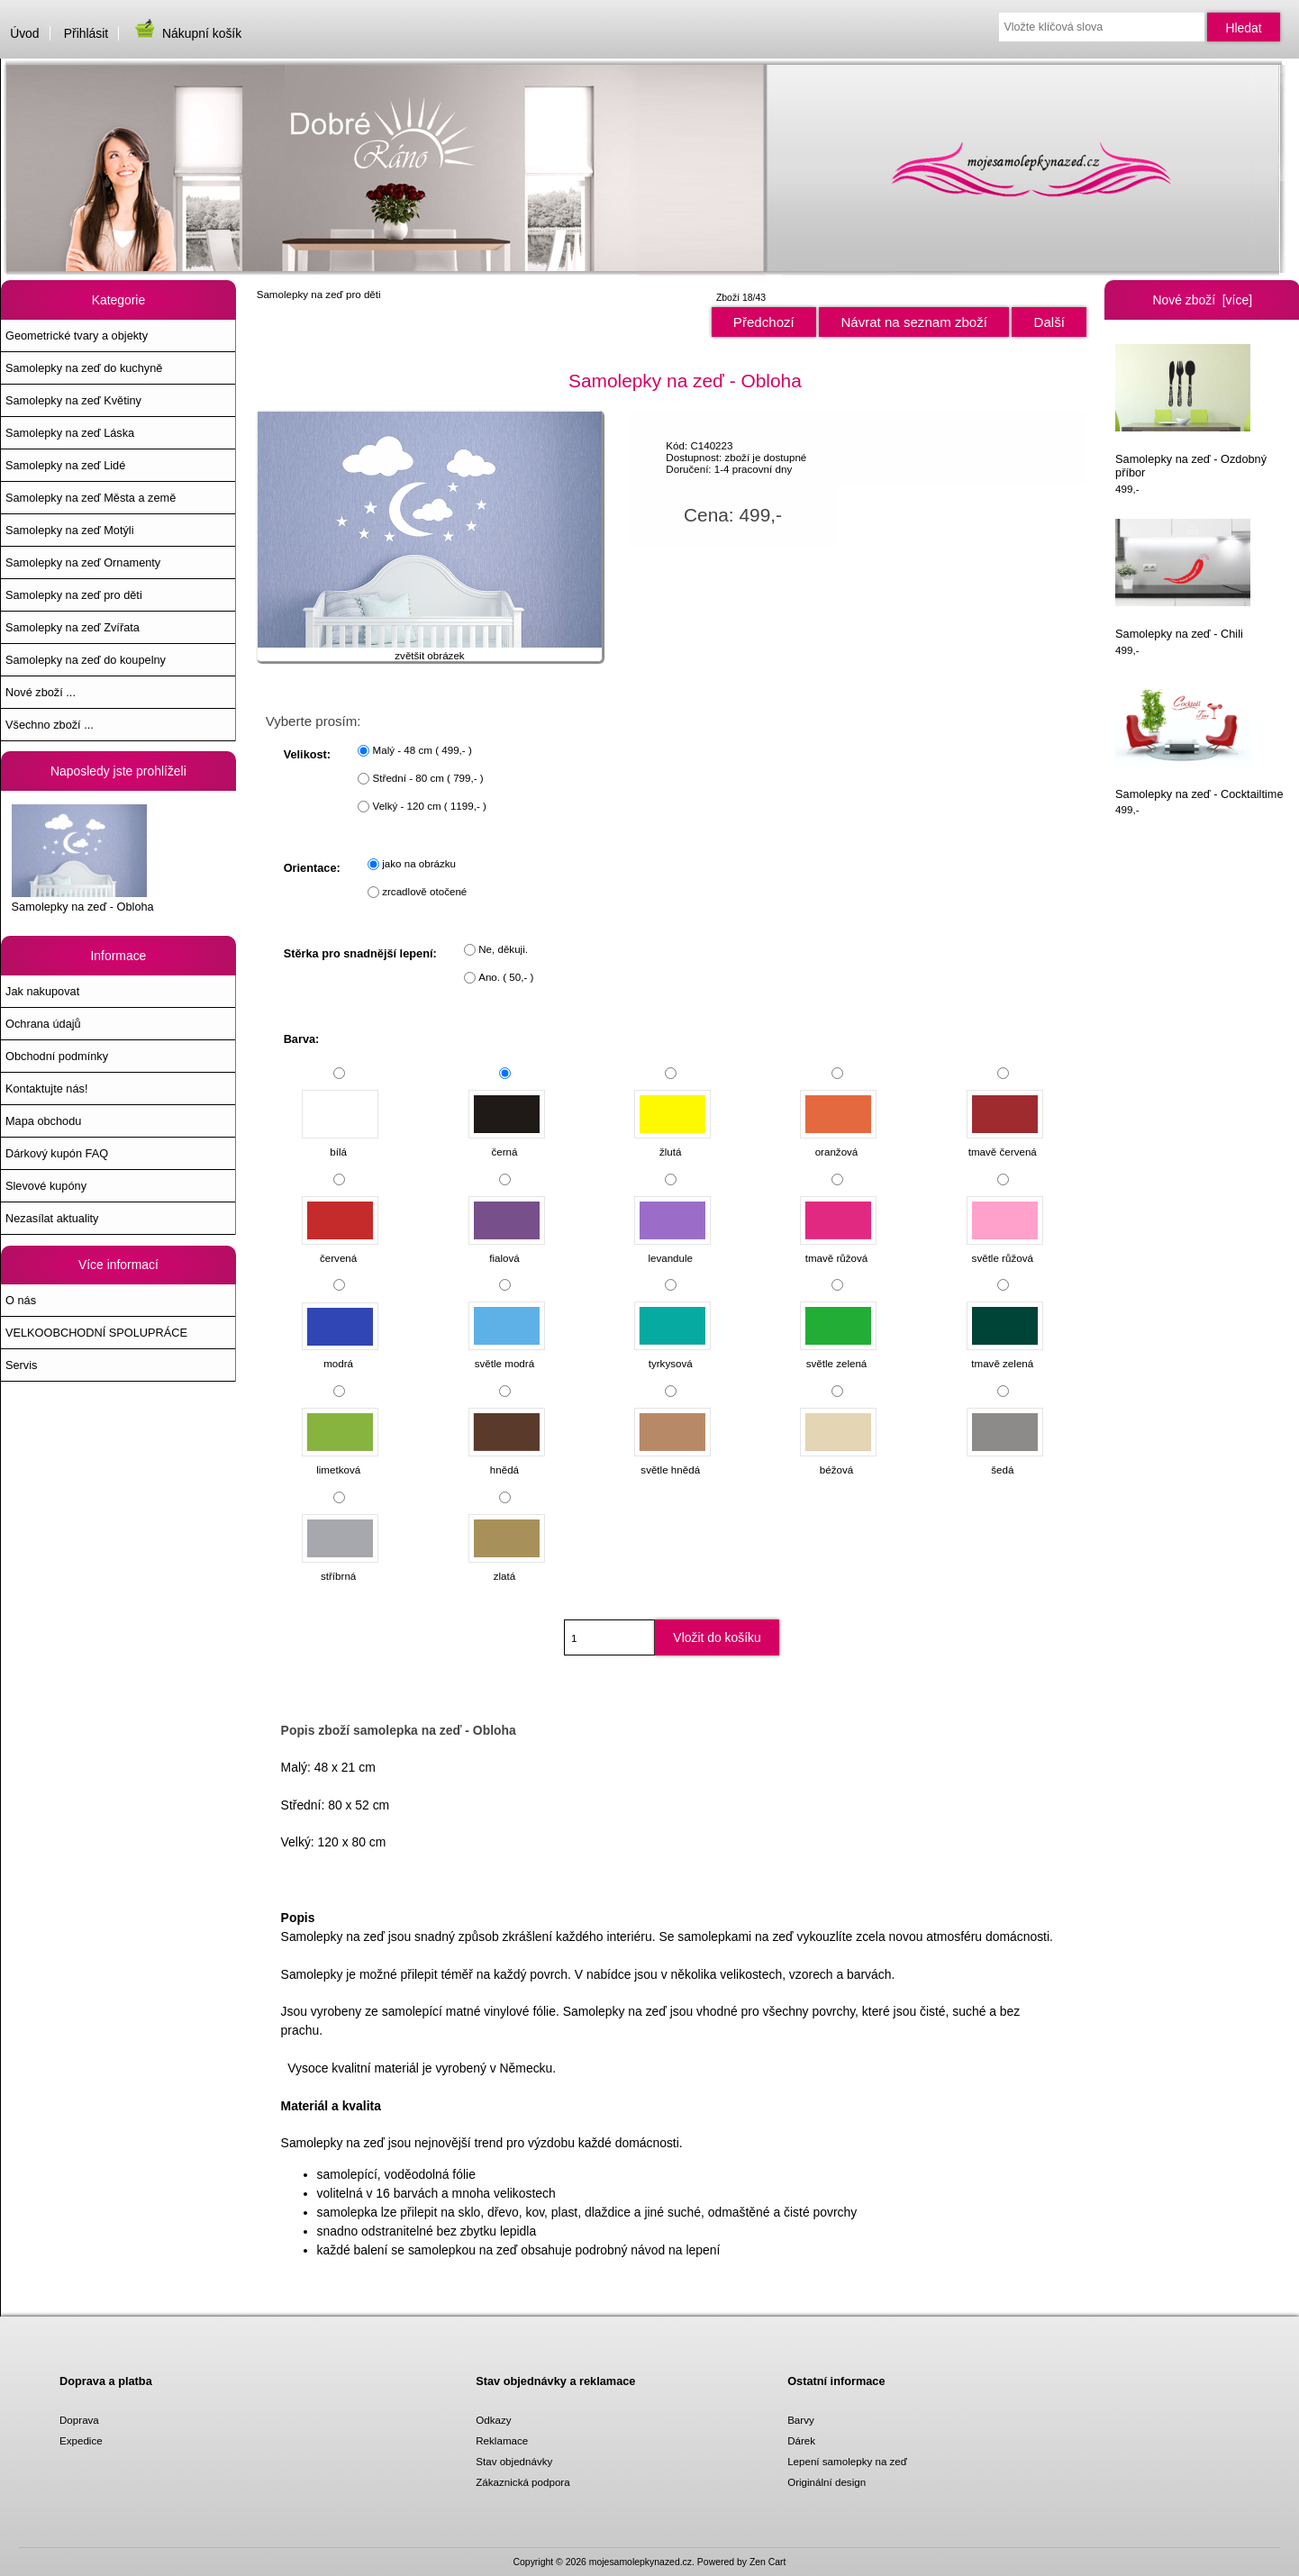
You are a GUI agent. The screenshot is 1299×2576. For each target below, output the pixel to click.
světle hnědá (672, 1461)
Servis (21, 1365)
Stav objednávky (514, 2461)
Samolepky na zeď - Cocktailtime (1199, 740)
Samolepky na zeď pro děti (319, 294)
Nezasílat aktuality (51, 1218)
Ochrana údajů (43, 1023)
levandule (672, 1249)
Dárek (801, 2440)
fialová (507, 1249)
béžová (838, 1461)
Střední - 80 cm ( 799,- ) (428, 779)
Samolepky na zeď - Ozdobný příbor (1191, 412)
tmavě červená (1005, 1143)
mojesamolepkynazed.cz (640, 2562)
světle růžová (1005, 1249)
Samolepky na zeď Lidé (65, 465)
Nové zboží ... (40, 692)
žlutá (672, 1143)
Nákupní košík (186, 33)
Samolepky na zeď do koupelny (85, 660)
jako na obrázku (419, 864)
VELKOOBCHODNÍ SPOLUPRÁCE (96, 1332)
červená (340, 1249)
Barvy (800, 2420)
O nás (20, 1300)
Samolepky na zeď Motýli (69, 530)
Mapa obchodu (43, 1121)
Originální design (826, 2482)
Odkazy (493, 2420)
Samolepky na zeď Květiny (73, 400)
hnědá (507, 1461)
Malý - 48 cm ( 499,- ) (422, 751)
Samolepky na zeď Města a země (90, 497)
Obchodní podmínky (56, 1056)
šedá (1005, 1461)
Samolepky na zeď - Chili (1182, 579)
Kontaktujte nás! (46, 1088)
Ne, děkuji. (503, 950)
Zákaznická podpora (522, 2482)
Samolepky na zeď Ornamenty (82, 562)
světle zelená (838, 1355)
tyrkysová (672, 1355)
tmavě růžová (838, 1249)
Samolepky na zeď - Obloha (83, 858)
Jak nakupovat (42, 991)
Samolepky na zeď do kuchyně (83, 368)
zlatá (507, 1568)
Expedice (81, 2440)
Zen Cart (767, 2562)
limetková (340, 1461)
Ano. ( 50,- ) (505, 978)
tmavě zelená (1005, 1355)
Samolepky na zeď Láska (69, 433)
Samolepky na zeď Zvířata (72, 627)
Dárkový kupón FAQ (56, 1153)
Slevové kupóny (45, 1186)
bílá (340, 1143)
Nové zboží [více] (1202, 300)
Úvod (24, 33)
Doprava (79, 2420)
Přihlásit (86, 33)
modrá (340, 1355)
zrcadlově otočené (424, 892)
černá (507, 1143)
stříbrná (340, 1568)
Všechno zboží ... (49, 724)
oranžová (838, 1143)
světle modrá (507, 1355)
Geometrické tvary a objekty (76, 335)
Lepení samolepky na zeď (847, 2461)
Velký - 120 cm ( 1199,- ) (429, 806)
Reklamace (502, 2440)
